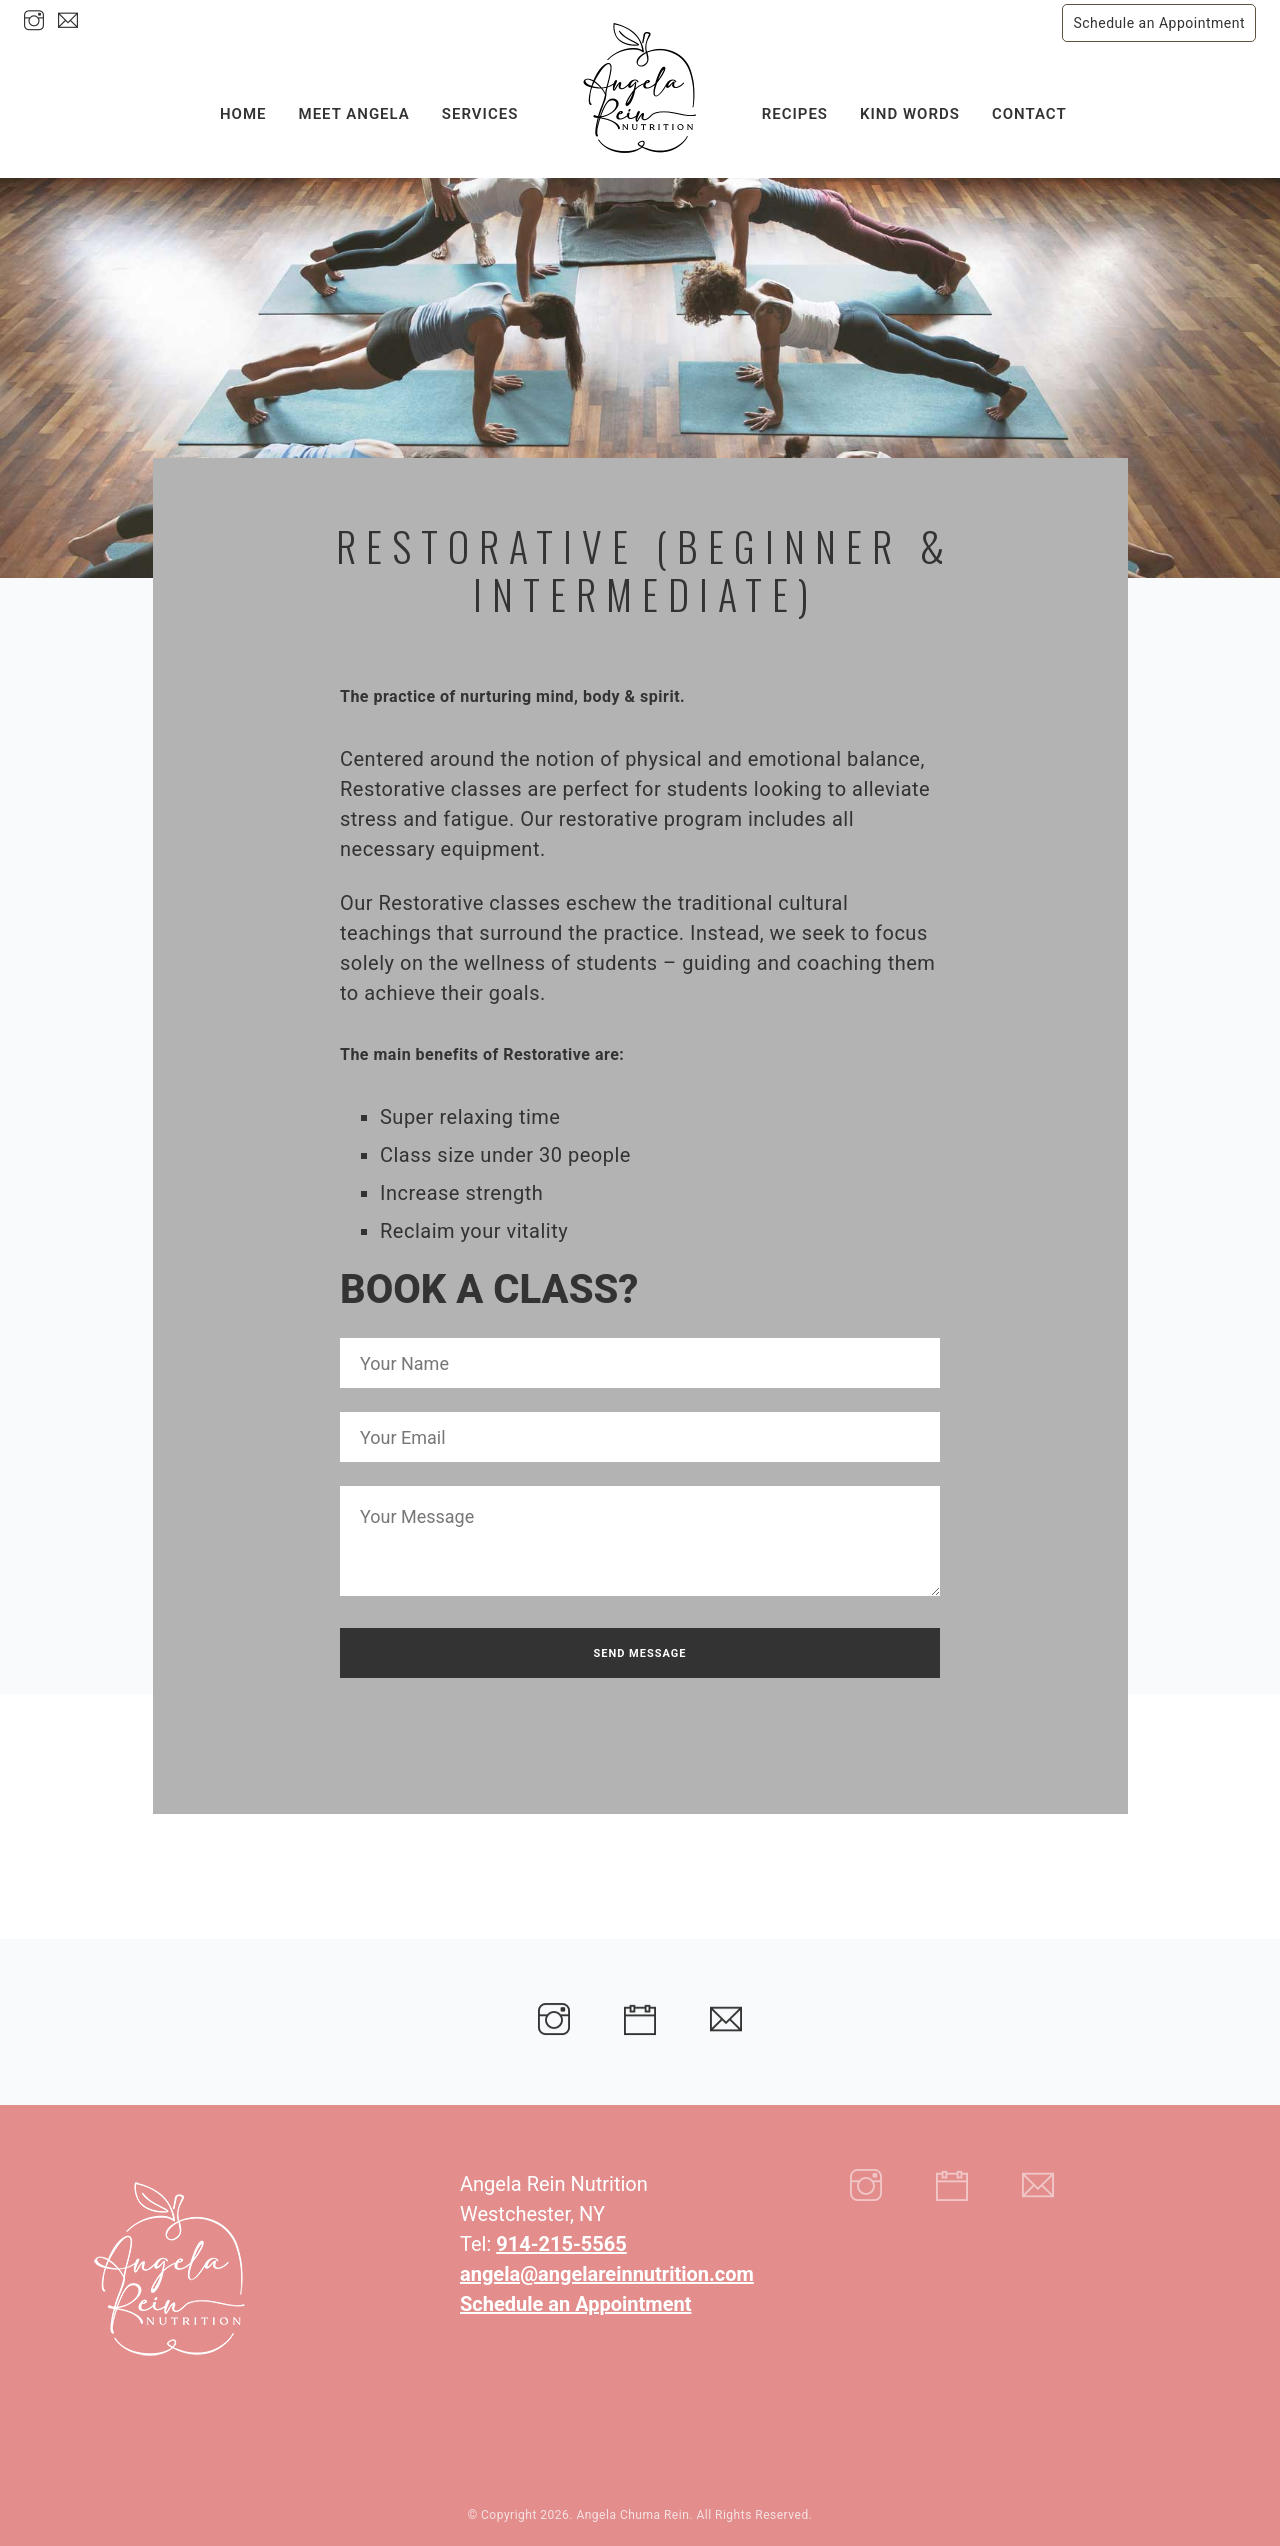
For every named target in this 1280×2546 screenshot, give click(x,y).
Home (243, 106)
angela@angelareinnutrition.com (607, 2274)
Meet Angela (354, 106)
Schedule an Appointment (1159, 23)
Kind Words (910, 106)
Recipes (795, 106)
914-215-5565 (561, 2244)
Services (480, 106)
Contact (1029, 106)
